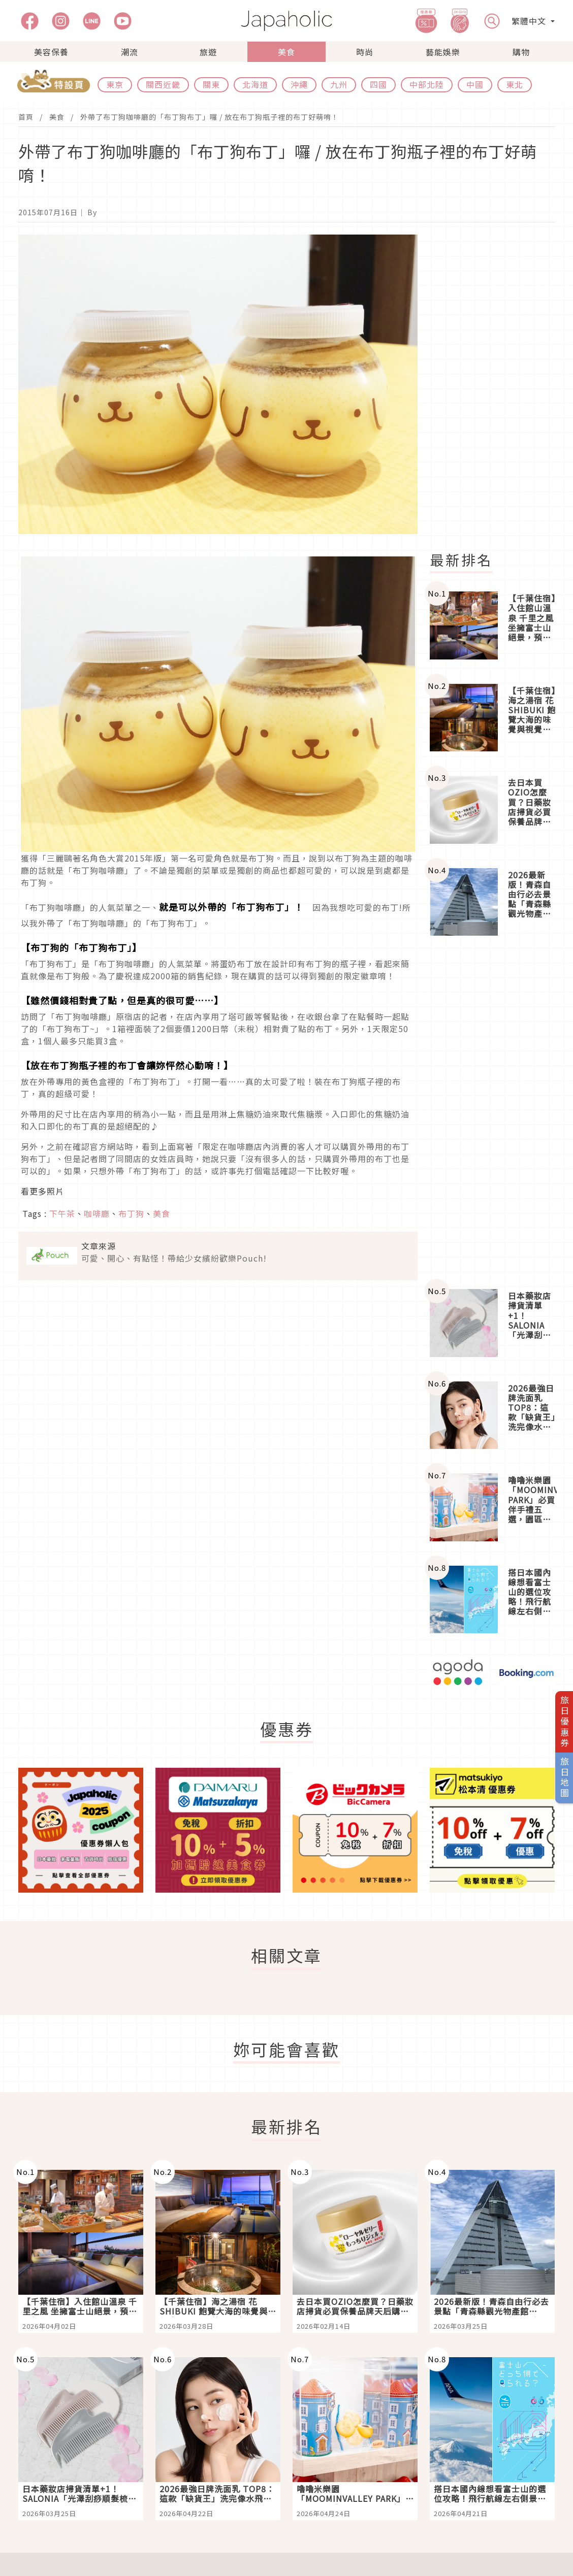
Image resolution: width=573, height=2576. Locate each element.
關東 (211, 84)
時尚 (364, 52)
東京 (114, 84)
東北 (514, 84)
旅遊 (208, 52)
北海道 (255, 84)
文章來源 (98, 1246)
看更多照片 (42, 1191)
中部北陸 (426, 84)
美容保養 (51, 52)
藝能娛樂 (443, 52)
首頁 (26, 117)
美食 (286, 52)
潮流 (129, 52)
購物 (521, 52)
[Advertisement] (498, 387)
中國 (475, 84)
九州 (338, 84)
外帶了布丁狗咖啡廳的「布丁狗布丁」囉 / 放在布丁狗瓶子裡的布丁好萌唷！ (209, 117)
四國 (378, 84)
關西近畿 (163, 84)
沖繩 (299, 84)
